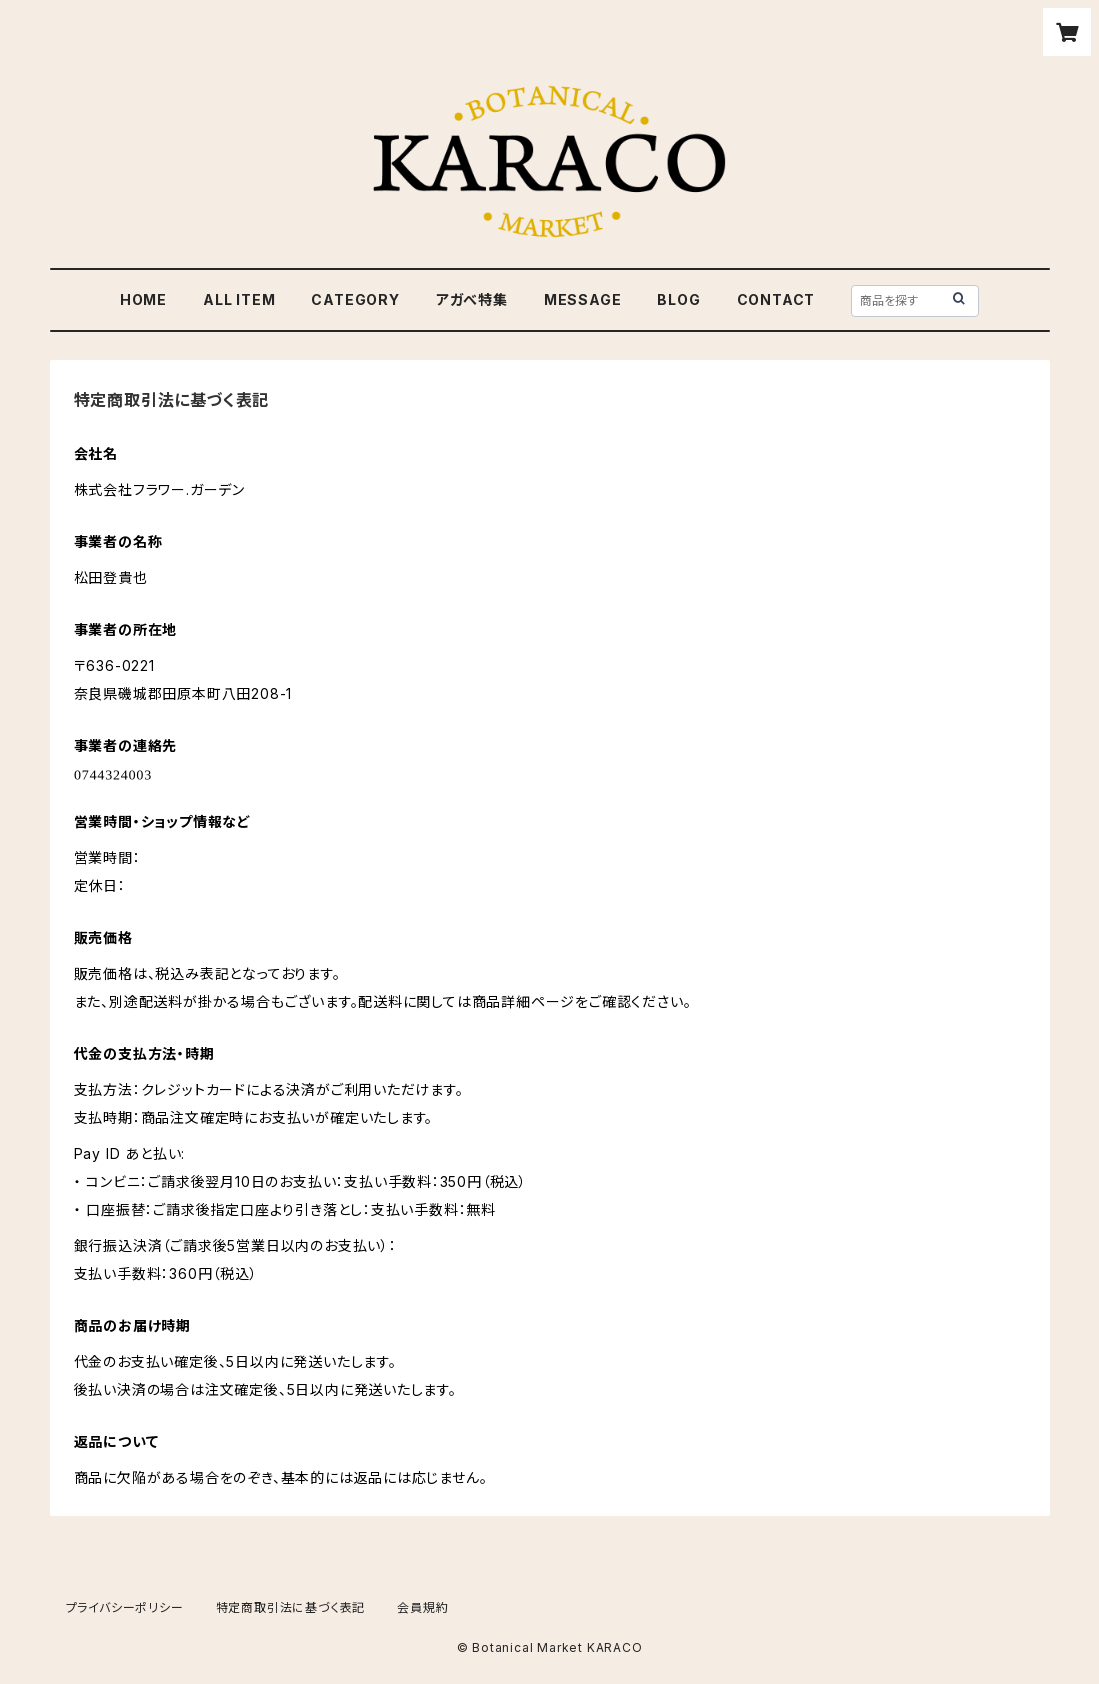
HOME (143, 299)
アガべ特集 (472, 299)
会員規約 (422, 1607)
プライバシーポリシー (125, 1607)
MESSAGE (583, 299)
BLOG (678, 299)
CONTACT (776, 299)
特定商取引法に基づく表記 (291, 1607)
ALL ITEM (239, 299)
